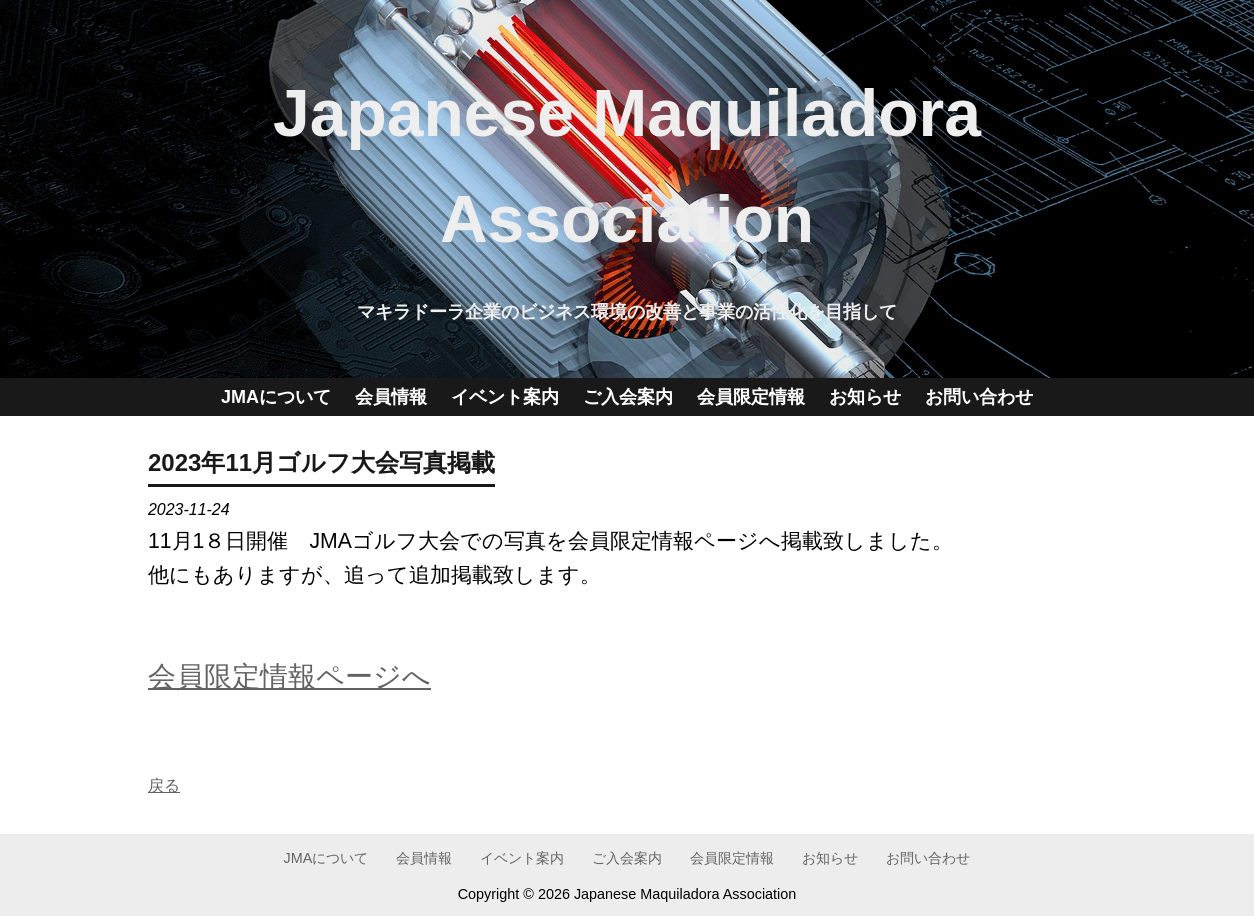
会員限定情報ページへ (289, 676)
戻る (164, 785)
